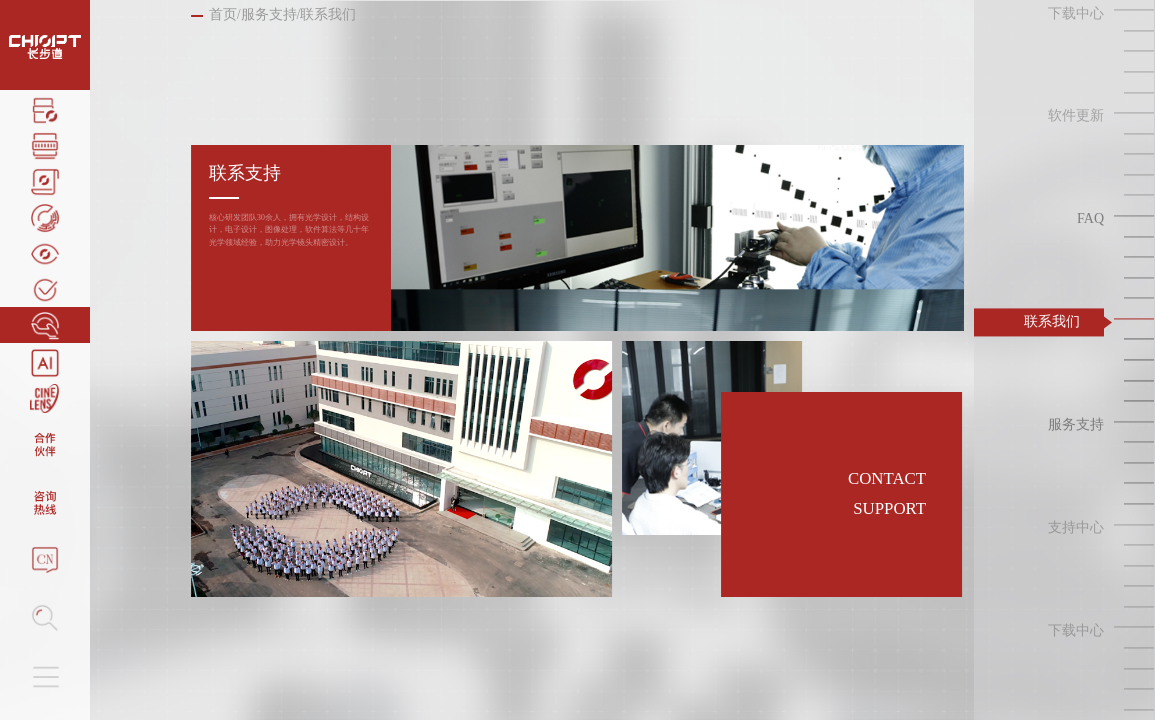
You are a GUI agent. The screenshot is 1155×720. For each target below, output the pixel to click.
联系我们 (1052, 321)
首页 (223, 14)
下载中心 (1076, 13)
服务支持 (269, 14)
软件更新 (1076, 116)
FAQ (1090, 219)
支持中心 (1076, 527)
